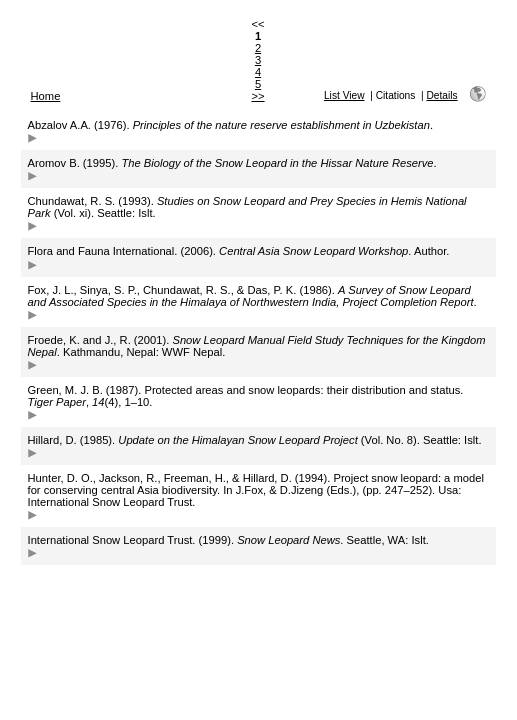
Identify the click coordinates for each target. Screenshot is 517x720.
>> (258, 96)
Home (46, 96)
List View (344, 95)
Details (441, 95)
